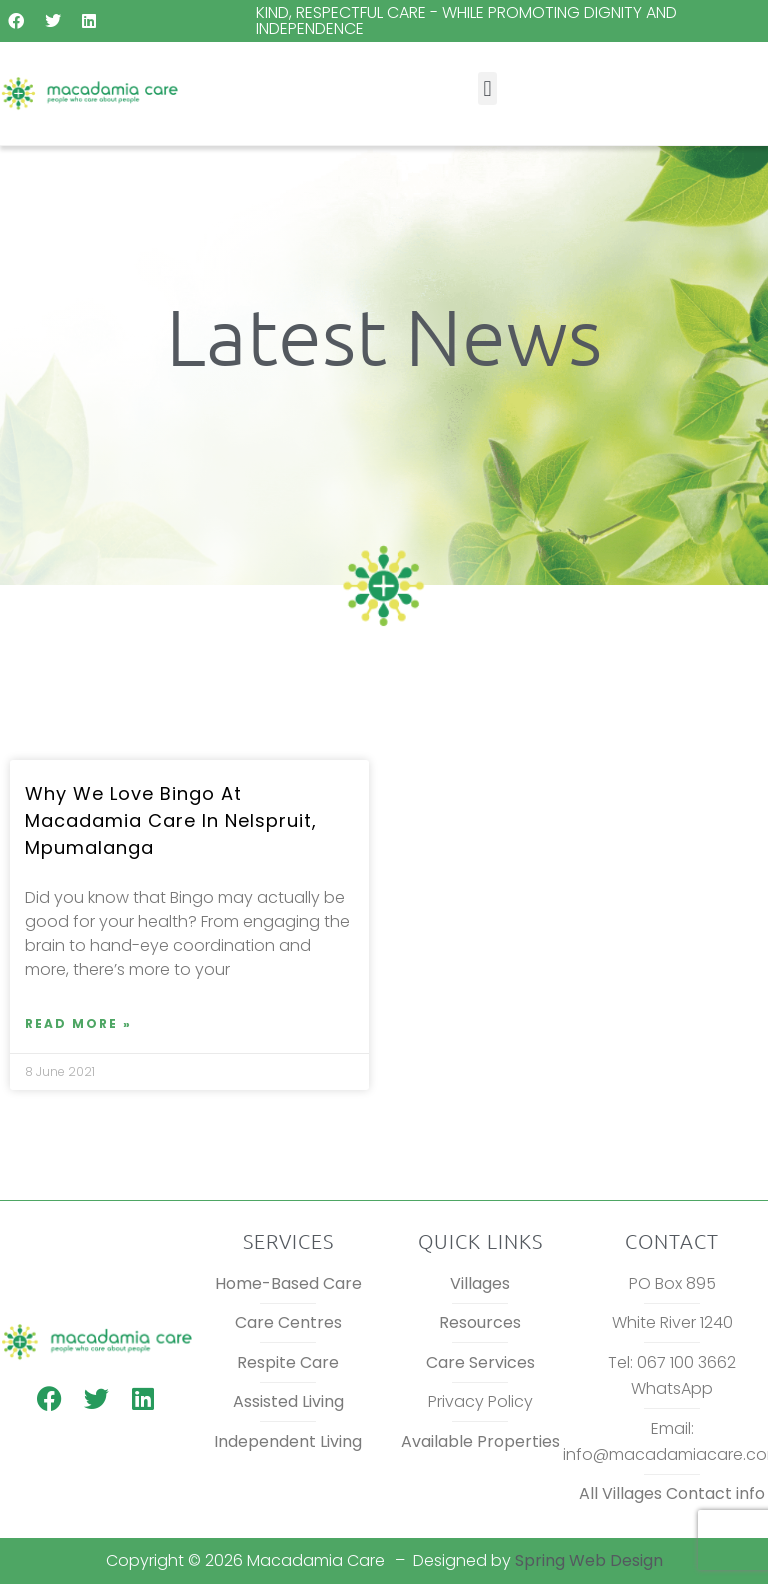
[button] (487, 88)
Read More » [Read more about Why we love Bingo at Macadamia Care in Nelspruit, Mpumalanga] (78, 1023)
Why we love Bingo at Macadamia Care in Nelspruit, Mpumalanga (171, 820)
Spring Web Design (589, 1560)
